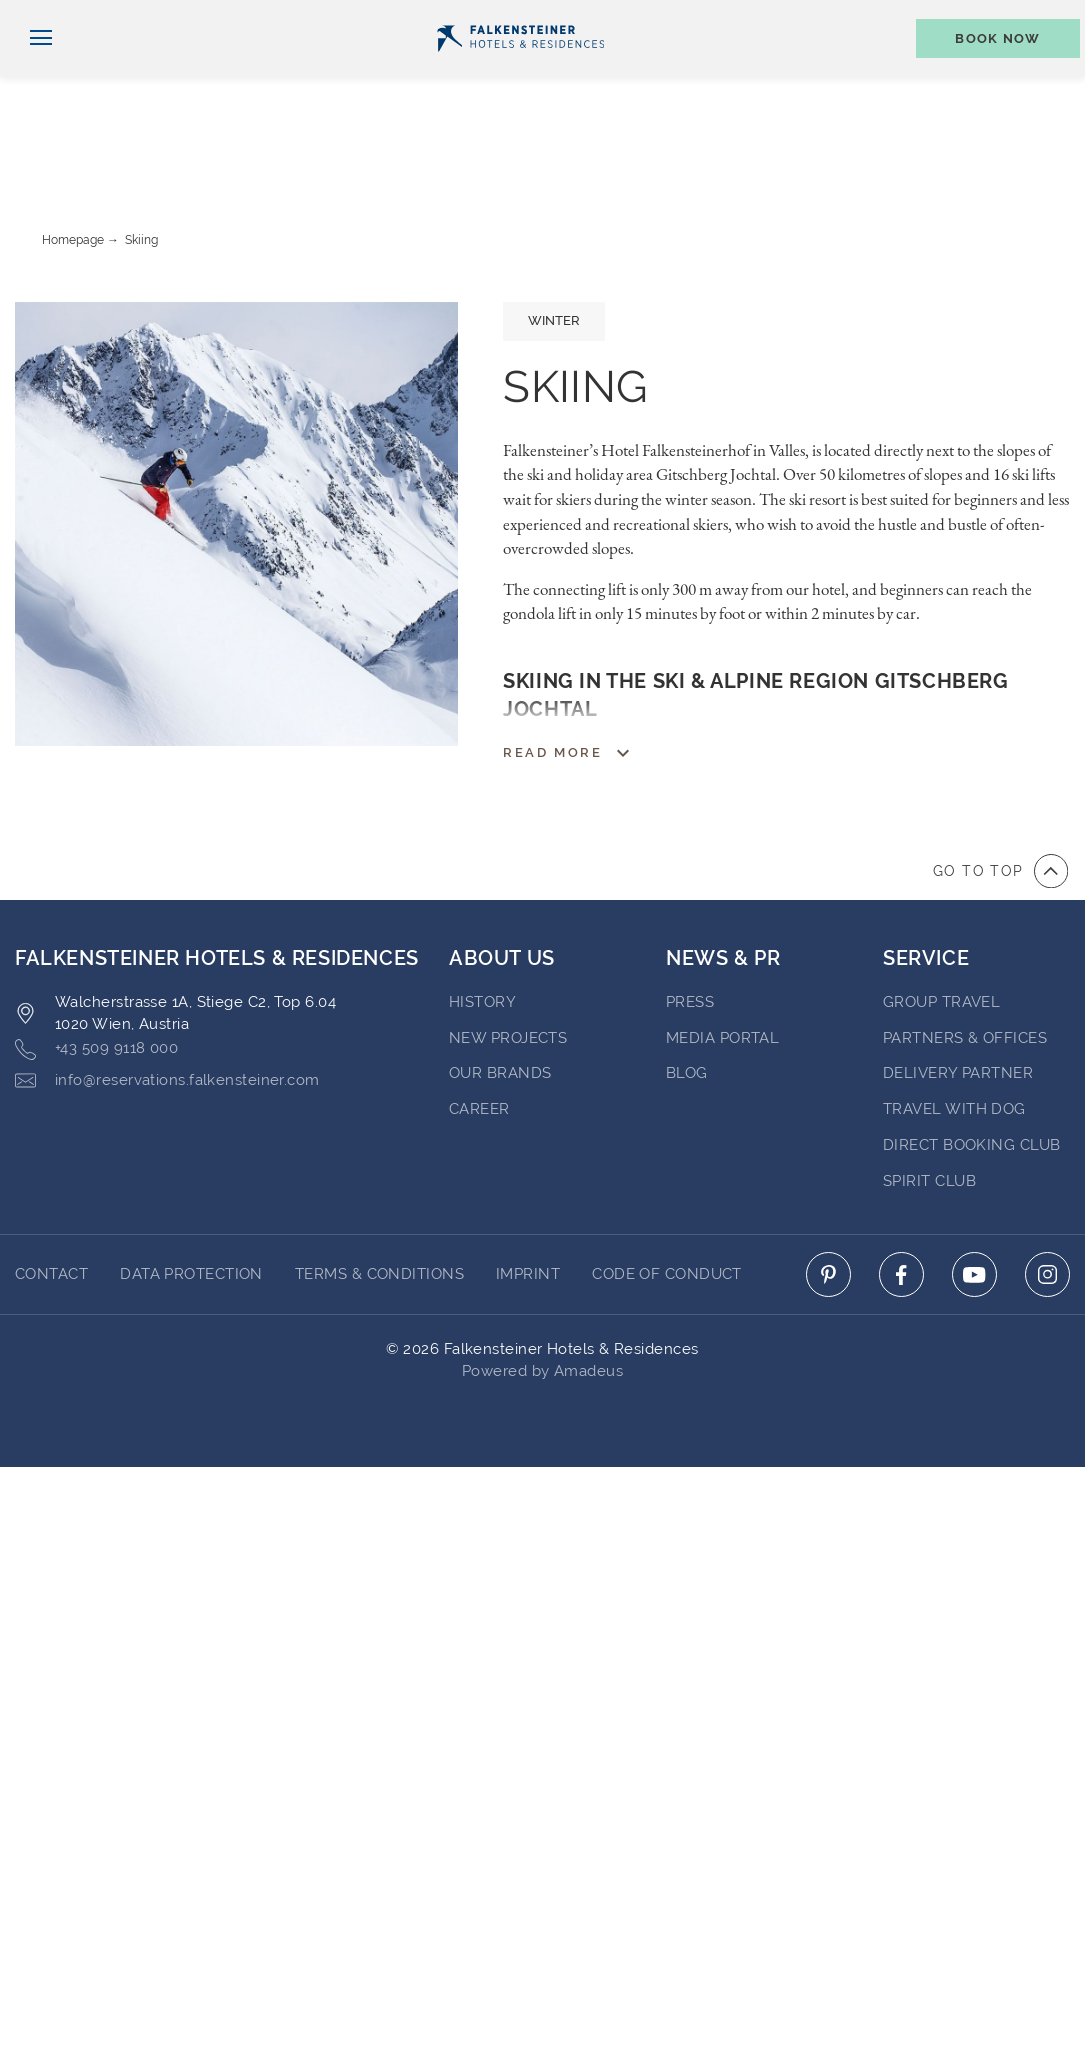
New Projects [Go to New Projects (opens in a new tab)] (508, 961)
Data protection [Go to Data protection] (191, 1197)
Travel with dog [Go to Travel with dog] (954, 1032)
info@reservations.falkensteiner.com (167, 1003)
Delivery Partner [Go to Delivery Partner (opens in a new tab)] (958, 996)
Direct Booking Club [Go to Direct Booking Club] (972, 1068)
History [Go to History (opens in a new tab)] (482, 925)
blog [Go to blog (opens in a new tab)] (687, 996)
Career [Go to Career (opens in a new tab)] (479, 1032)
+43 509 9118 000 (96, 972)
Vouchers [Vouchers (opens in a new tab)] (851, 16)
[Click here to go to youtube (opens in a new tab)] (974, 1197)
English (53, 17)
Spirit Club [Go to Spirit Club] (929, 1104)
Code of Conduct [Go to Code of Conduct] (667, 1197)
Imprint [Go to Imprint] (528, 1197)
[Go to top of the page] (1000, 794)
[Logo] (520, 71)
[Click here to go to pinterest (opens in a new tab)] (828, 1197)
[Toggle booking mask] (988, 71)
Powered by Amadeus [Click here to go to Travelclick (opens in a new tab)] (542, 1294)
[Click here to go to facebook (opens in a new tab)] (901, 1197)
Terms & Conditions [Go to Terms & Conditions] (379, 1197)
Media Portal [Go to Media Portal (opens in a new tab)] (722, 961)
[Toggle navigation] (33, 71)
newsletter (730, 16)
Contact (1044, 16)
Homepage (73, 163)
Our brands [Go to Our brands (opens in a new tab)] (500, 996)
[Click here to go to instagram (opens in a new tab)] (1047, 1197)
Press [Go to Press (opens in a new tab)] (690, 925)
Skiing (141, 163)
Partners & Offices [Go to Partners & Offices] (965, 961)
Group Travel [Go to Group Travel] (941, 925)
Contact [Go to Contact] (51, 1197)
